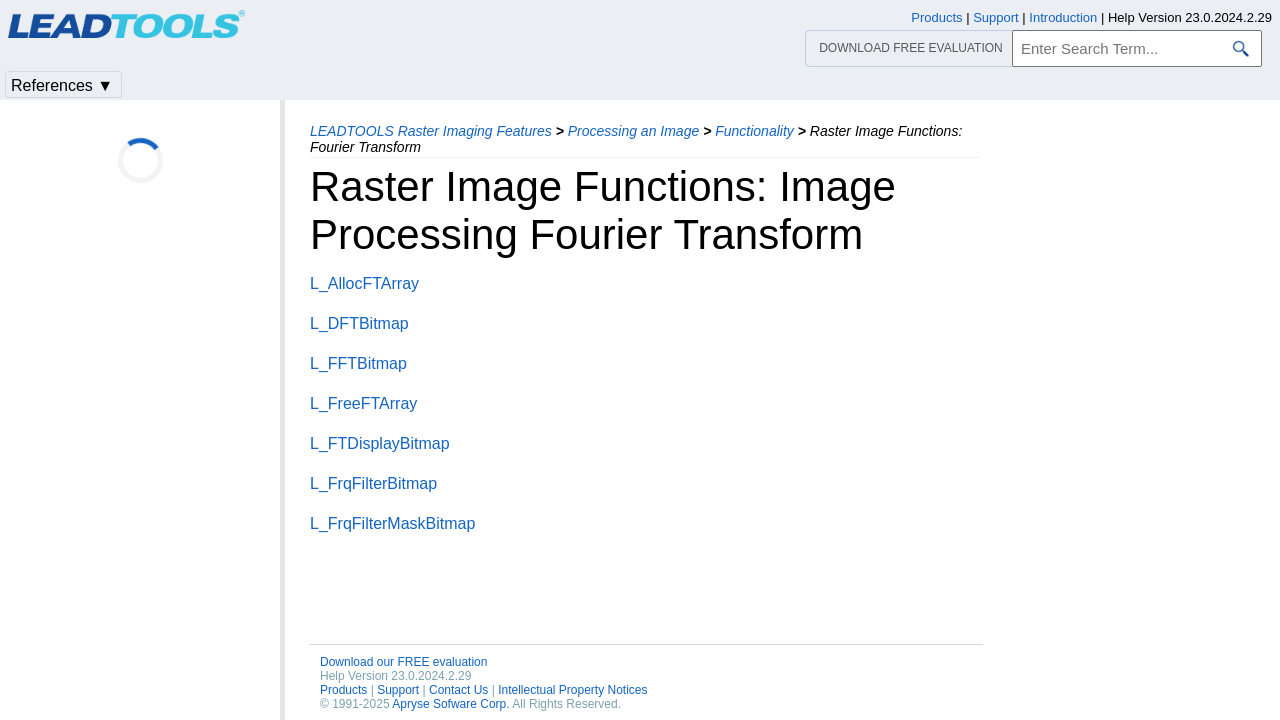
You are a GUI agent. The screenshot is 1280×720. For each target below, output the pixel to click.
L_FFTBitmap (358, 363)
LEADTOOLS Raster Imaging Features (431, 131)
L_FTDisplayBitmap (380, 443)
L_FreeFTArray (363, 403)
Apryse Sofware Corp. (450, 704)
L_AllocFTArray (364, 283)
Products (343, 690)
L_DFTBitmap (359, 323)
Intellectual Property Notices (572, 690)
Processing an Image (634, 131)
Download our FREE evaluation (403, 662)
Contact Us (458, 690)
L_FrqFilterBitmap (373, 483)
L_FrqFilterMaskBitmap (392, 523)
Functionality (754, 131)
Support (398, 690)
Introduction (1063, 17)
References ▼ (62, 85)
